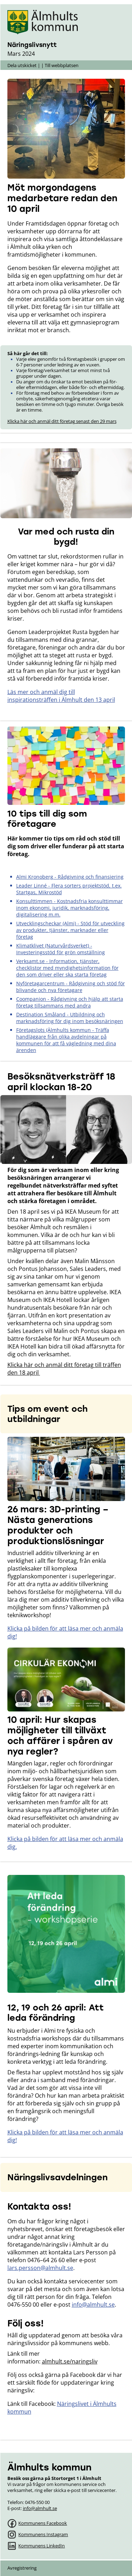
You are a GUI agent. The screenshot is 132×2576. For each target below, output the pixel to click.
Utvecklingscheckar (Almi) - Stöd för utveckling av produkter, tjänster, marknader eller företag (70, 930)
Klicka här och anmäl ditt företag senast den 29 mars (62, 421)
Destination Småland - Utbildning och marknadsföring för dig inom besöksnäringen (69, 1017)
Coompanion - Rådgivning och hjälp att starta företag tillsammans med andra (69, 1002)
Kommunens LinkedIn (41, 2545)
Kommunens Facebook (42, 2523)
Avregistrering (22, 2568)
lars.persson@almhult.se (40, 2268)
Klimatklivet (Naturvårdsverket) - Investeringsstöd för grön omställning (60, 949)
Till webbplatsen (61, 65)
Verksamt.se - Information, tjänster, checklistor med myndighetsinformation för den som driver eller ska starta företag (67, 968)
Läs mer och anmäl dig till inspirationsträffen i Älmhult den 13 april (61, 696)
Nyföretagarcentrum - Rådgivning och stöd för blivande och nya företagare (70, 986)
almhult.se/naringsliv (70, 2361)
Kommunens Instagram (43, 2534)
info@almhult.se (93, 2304)
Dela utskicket (22, 65)
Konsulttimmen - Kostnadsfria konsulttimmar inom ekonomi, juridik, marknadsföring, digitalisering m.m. (69, 908)
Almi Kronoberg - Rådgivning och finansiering (70, 876)
